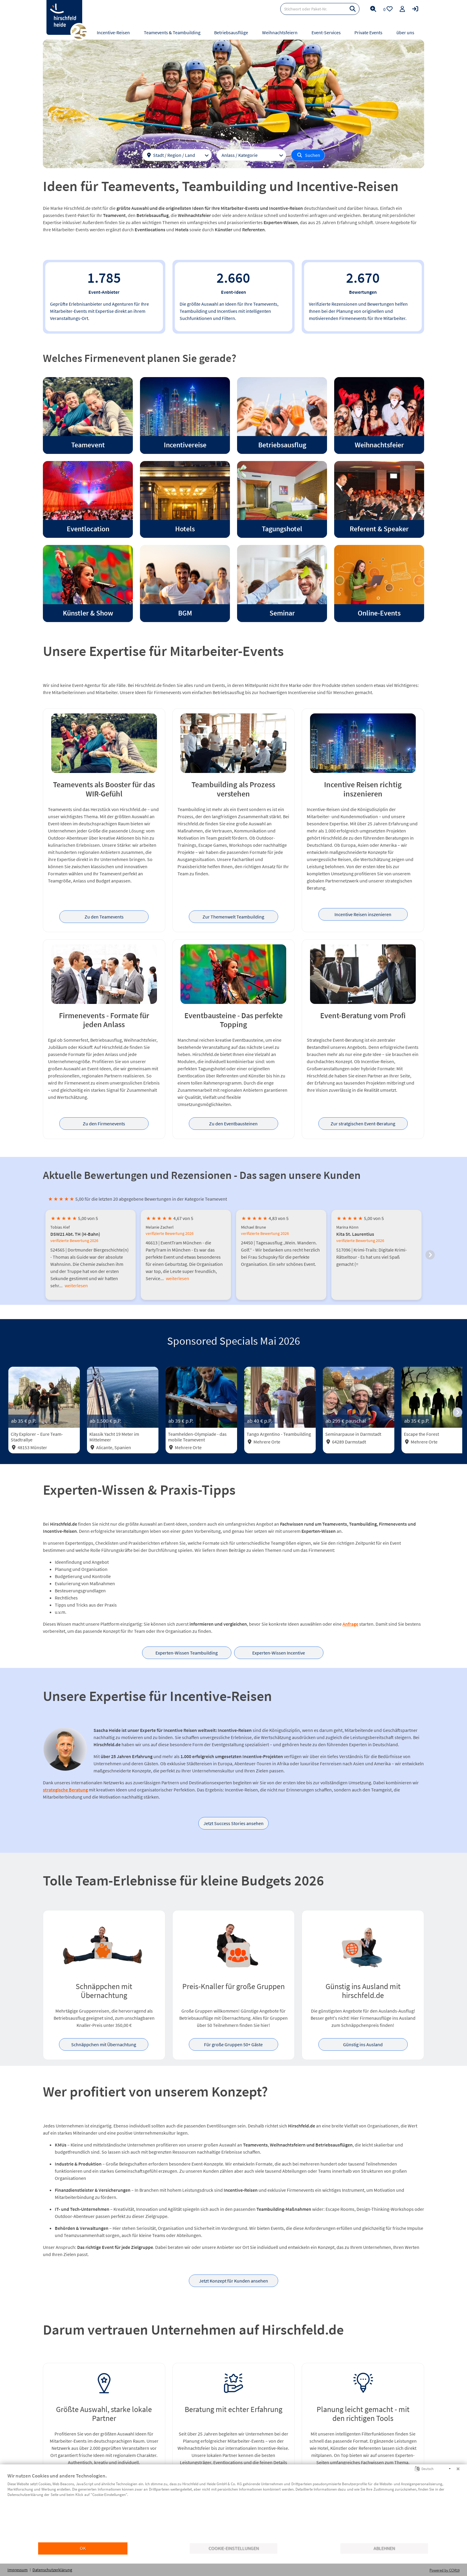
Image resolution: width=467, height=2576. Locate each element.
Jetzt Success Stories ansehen (233, 1823)
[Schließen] (458, 2468)
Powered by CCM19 (444, 2570)
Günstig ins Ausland (363, 2044)
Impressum (17, 2569)
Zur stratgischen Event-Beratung (363, 1124)
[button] (430, 1254)
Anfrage (350, 1624)
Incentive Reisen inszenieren (362, 914)
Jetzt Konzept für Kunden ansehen (233, 2281)
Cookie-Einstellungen (233, 2548)
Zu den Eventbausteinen (233, 1124)
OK (83, 2548)
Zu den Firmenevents (104, 1124)
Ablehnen (384, 2548)
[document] (233, 2507)
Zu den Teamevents (104, 917)
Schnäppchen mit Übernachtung (103, 2044)
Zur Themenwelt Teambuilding (233, 917)
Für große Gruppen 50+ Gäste (233, 2044)
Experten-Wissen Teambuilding (186, 1653)
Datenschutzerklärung (52, 2569)
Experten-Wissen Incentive (278, 1653)
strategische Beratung (65, 1790)
